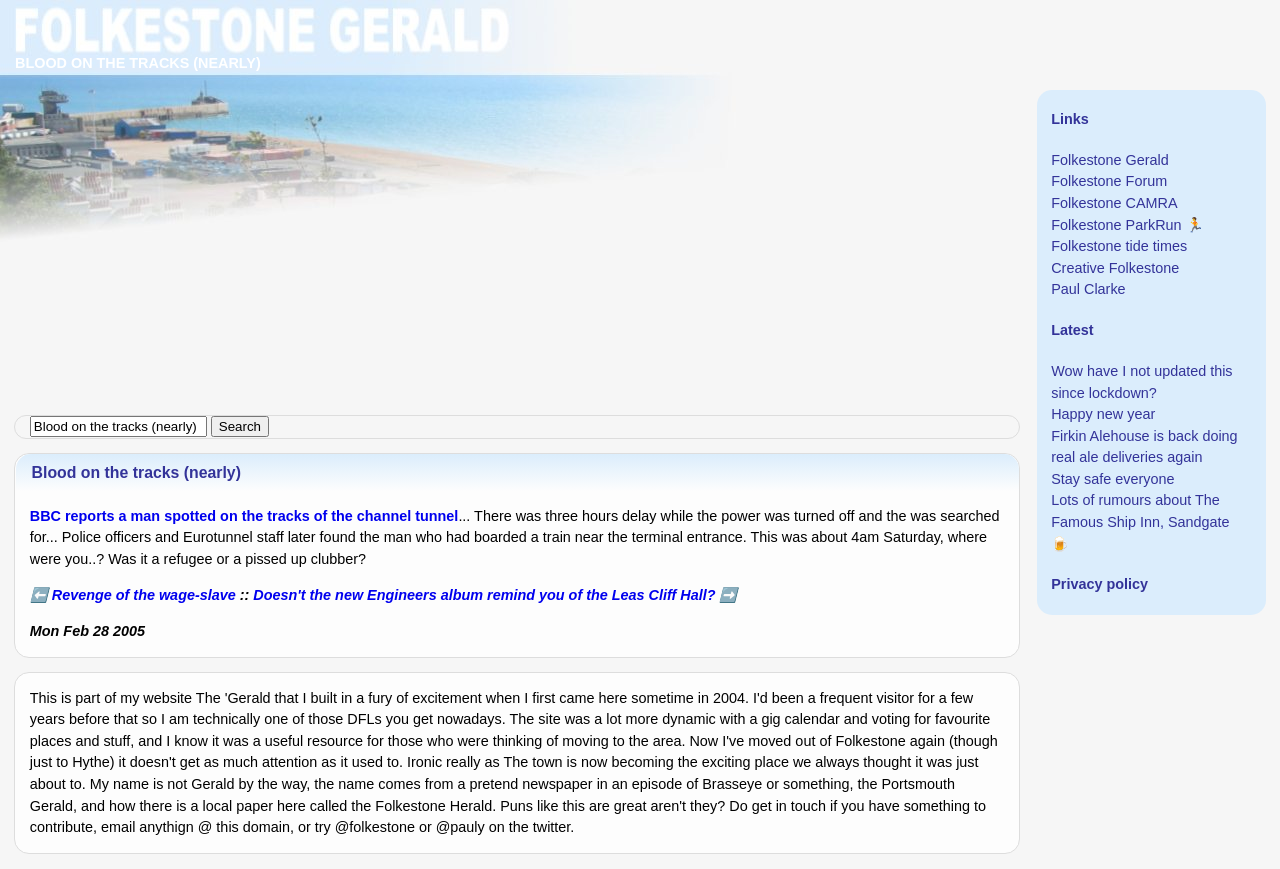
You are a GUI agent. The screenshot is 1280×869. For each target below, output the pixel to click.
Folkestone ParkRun (1116, 225)
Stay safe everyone (1112, 479)
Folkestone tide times (1119, 246)
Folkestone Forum (1109, 181)
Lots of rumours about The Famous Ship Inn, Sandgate (1140, 511)
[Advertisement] (600, 140)
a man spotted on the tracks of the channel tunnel (289, 516)
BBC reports (72, 516)
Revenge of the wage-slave (144, 595)
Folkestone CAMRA (1114, 203)
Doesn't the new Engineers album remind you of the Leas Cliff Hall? (484, 595)
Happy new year (1103, 414)
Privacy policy (1099, 584)
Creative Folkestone (1115, 268)
